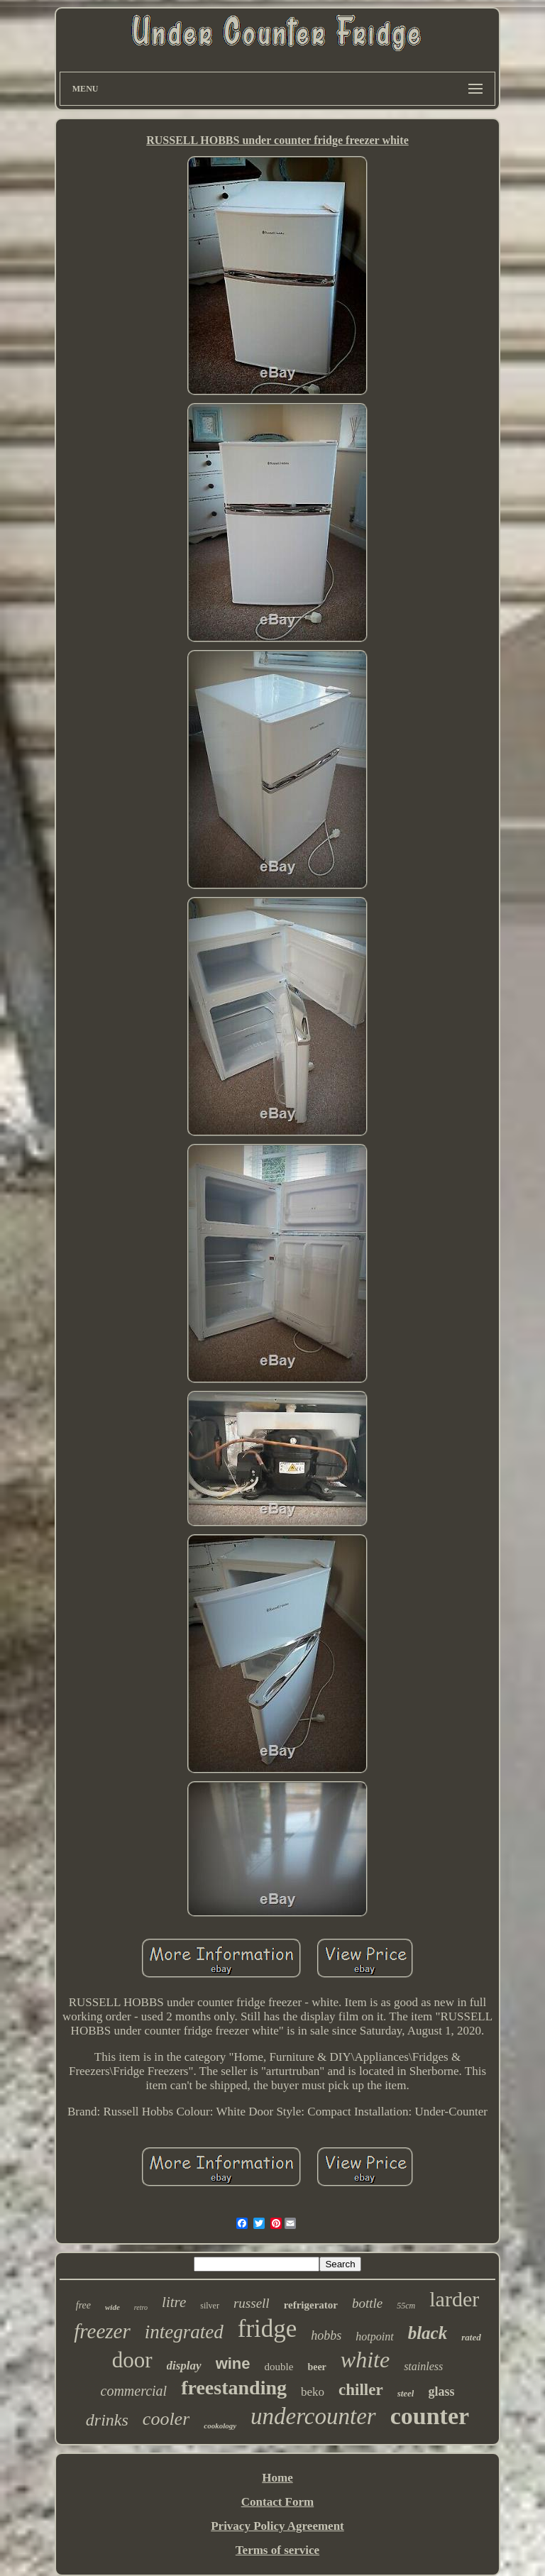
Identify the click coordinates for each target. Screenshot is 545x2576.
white (365, 2359)
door (132, 2359)
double (279, 2366)
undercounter (313, 2416)
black (428, 2333)
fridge (267, 2329)
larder (454, 2299)
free (83, 2305)
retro (141, 2307)
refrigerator (311, 2305)
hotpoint (374, 2336)
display (184, 2365)
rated (470, 2337)
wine (233, 2363)
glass (441, 2391)
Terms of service (277, 2550)
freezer (102, 2331)
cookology (220, 2425)
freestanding (234, 2388)
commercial (134, 2391)
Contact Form (277, 2502)
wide (112, 2307)
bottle (367, 2303)
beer (316, 2367)
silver (209, 2306)
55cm (406, 2306)
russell (251, 2303)
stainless (423, 2366)
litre (174, 2302)
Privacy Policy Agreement (277, 2526)
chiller (360, 2390)
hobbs (326, 2335)
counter (429, 2416)
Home (277, 2477)
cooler (166, 2419)
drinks (107, 2420)
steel (405, 2393)
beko (312, 2392)
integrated (184, 2332)
